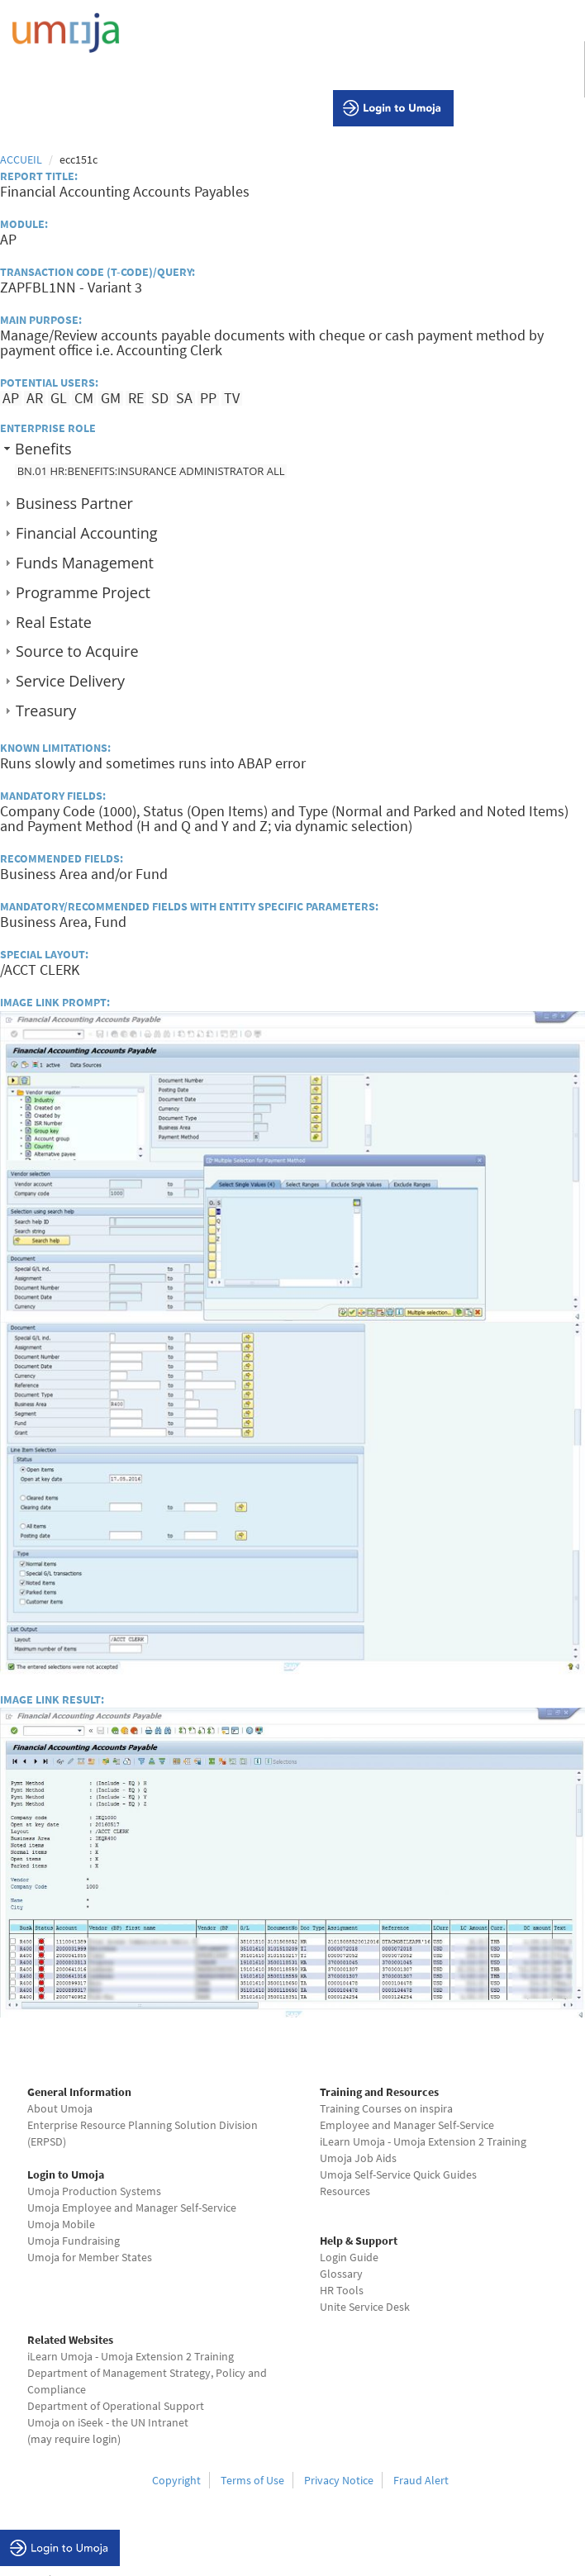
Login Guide (349, 2257)
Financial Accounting (87, 533)
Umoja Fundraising (73, 2240)
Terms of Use (252, 2480)
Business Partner (74, 503)
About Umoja (60, 2108)
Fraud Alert (421, 2480)
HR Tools (342, 2290)
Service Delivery (70, 681)
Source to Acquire (77, 651)
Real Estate (54, 622)
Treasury (46, 710)
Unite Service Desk (365, 2306)
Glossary (341, 2273)
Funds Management (85, 563)
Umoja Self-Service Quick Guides (398, 2174)
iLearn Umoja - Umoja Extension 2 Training (423, 2141)
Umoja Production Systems (94, 2191)
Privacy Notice (338, 2480)
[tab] (292, 448)
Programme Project (83, 592)
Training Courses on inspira (386, 2108)
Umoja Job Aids (358, 2158)
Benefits (43, 449)
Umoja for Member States (89, 2257)
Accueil (21, 159)
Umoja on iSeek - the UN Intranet (107, 2422)
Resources (345, 2191)
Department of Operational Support (115, 2405)
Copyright (176, 2480)
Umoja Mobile (61, 2224)
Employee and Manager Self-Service (407, 2124)
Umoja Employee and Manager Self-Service (131, 2207)
